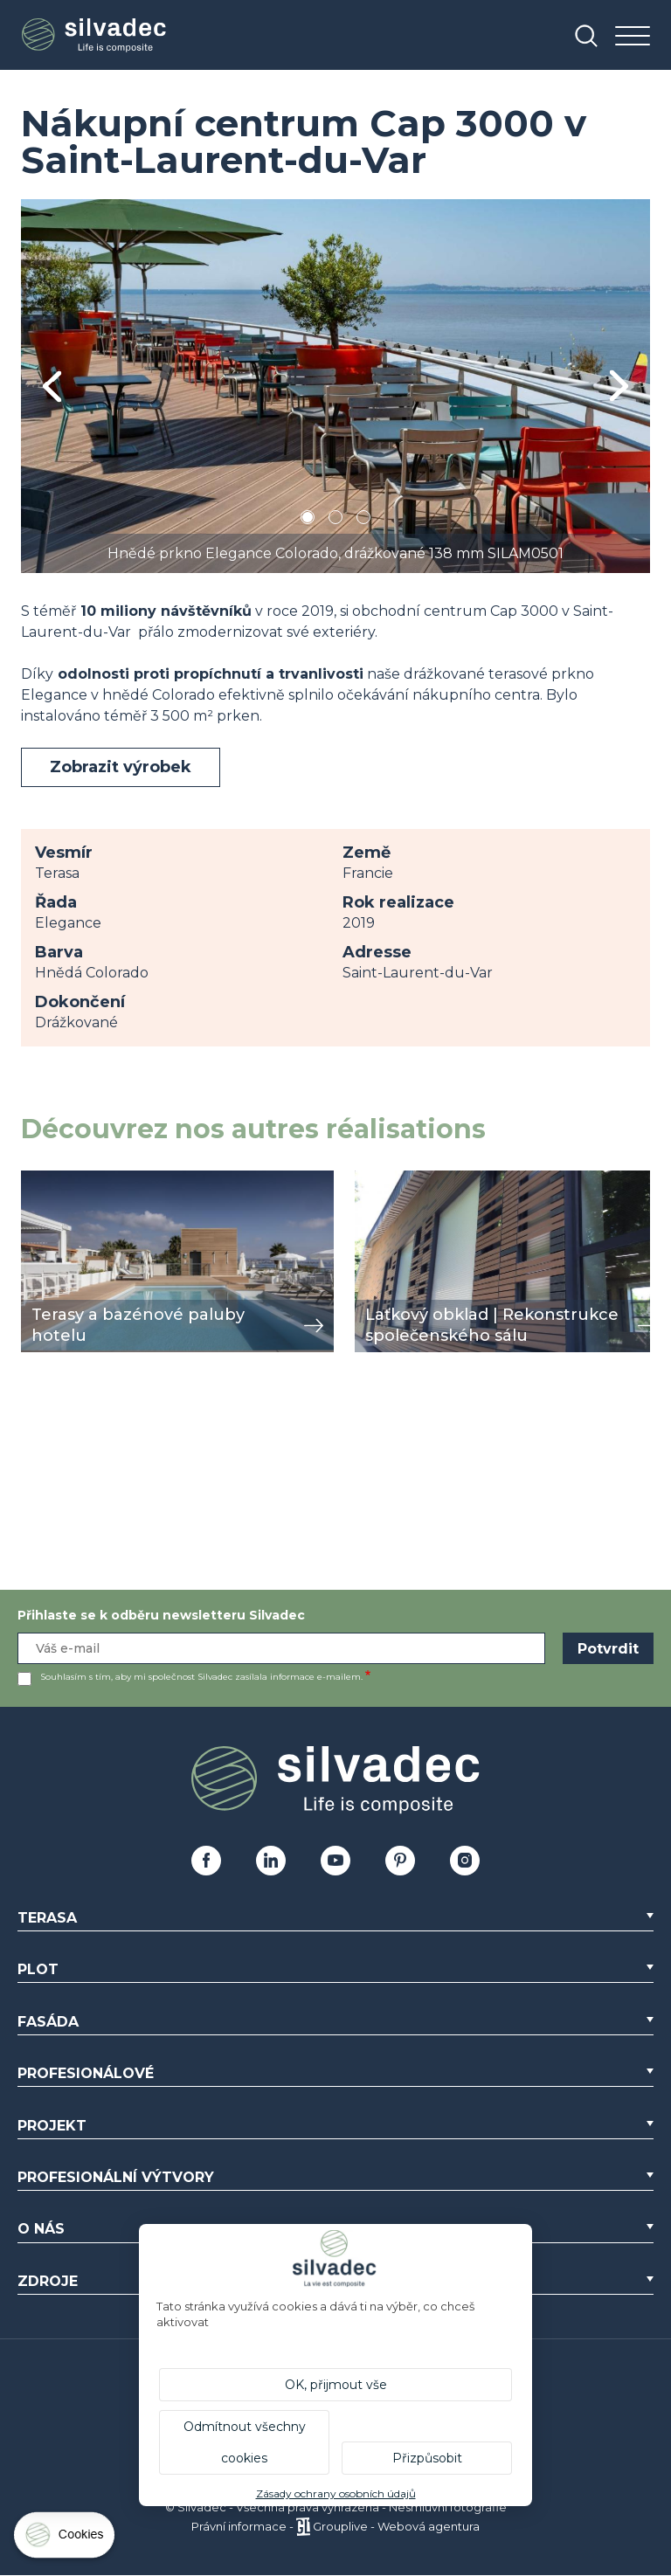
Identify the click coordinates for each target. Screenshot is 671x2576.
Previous (52, 386)
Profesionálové (85, 2073)
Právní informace (239, 2526)
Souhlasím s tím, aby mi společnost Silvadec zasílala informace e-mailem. (201, 1676)
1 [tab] (307, 520)
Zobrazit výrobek (120, 767)
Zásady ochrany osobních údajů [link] (336, 2493)
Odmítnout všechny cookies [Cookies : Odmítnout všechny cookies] (244, 2442)
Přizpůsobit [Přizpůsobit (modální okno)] (427, 2458)
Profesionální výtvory (115, 2177)
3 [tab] (363, 520)
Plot (38, 1969)
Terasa (47, 1918)
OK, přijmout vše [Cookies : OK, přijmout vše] (336, 2385)
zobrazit (49, 1179)
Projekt (51, 2125)
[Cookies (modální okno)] (65, 2539)
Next (619, 385)
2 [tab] (335, 520)
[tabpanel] (335, 386)
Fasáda (48, 2021)
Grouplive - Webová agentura (396, 2526)
